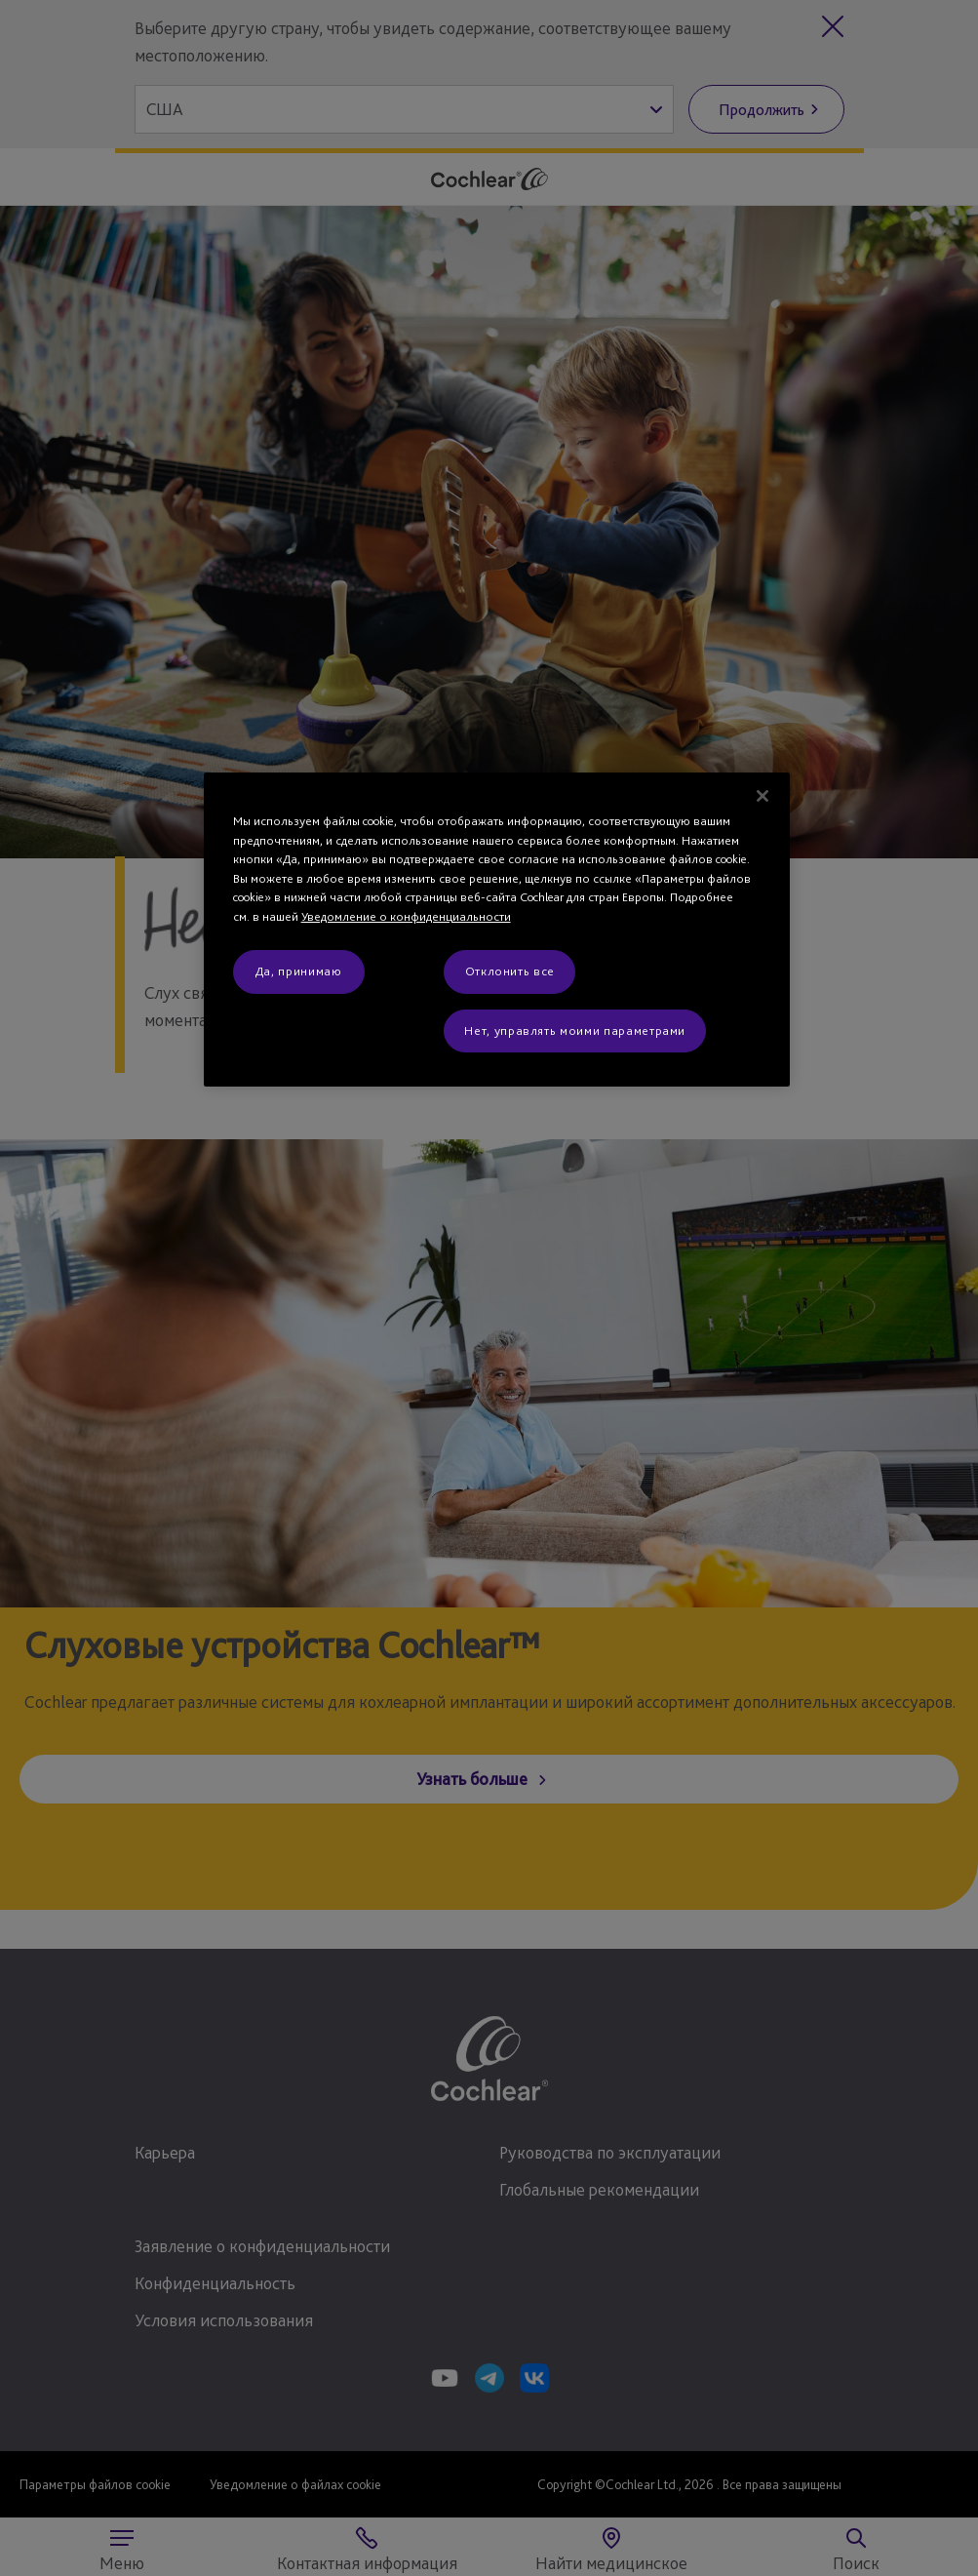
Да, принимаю (298, 971)
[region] (497, 930)
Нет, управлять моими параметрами (574, 1030)
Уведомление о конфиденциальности (406, 916)
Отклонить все (510, 971)
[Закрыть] (762, 795)
